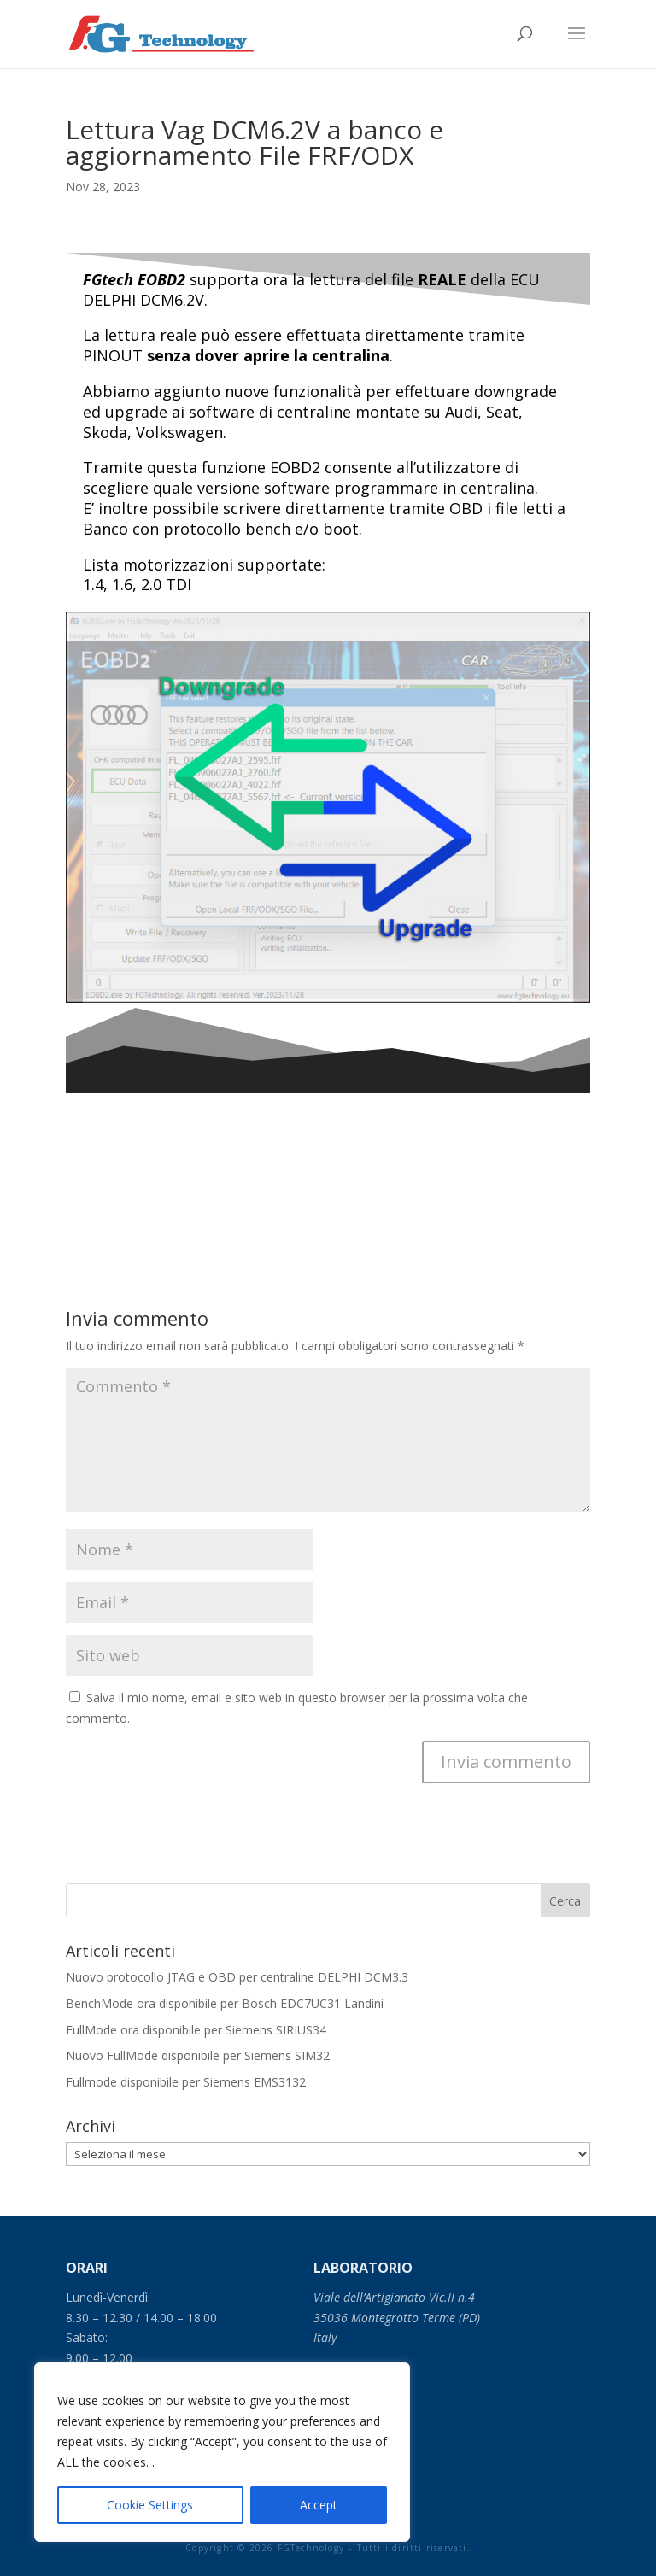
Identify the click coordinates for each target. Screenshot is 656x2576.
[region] (222, 2452)
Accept (318, 2505)
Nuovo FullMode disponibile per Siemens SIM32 (198, 2055)
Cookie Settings (150, 2505)
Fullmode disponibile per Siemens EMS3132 (186, 2082)
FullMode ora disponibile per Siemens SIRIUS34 (196, 2030)
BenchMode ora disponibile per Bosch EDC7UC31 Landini (225, 2003)
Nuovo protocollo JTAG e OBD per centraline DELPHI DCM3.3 (237, 1977)
